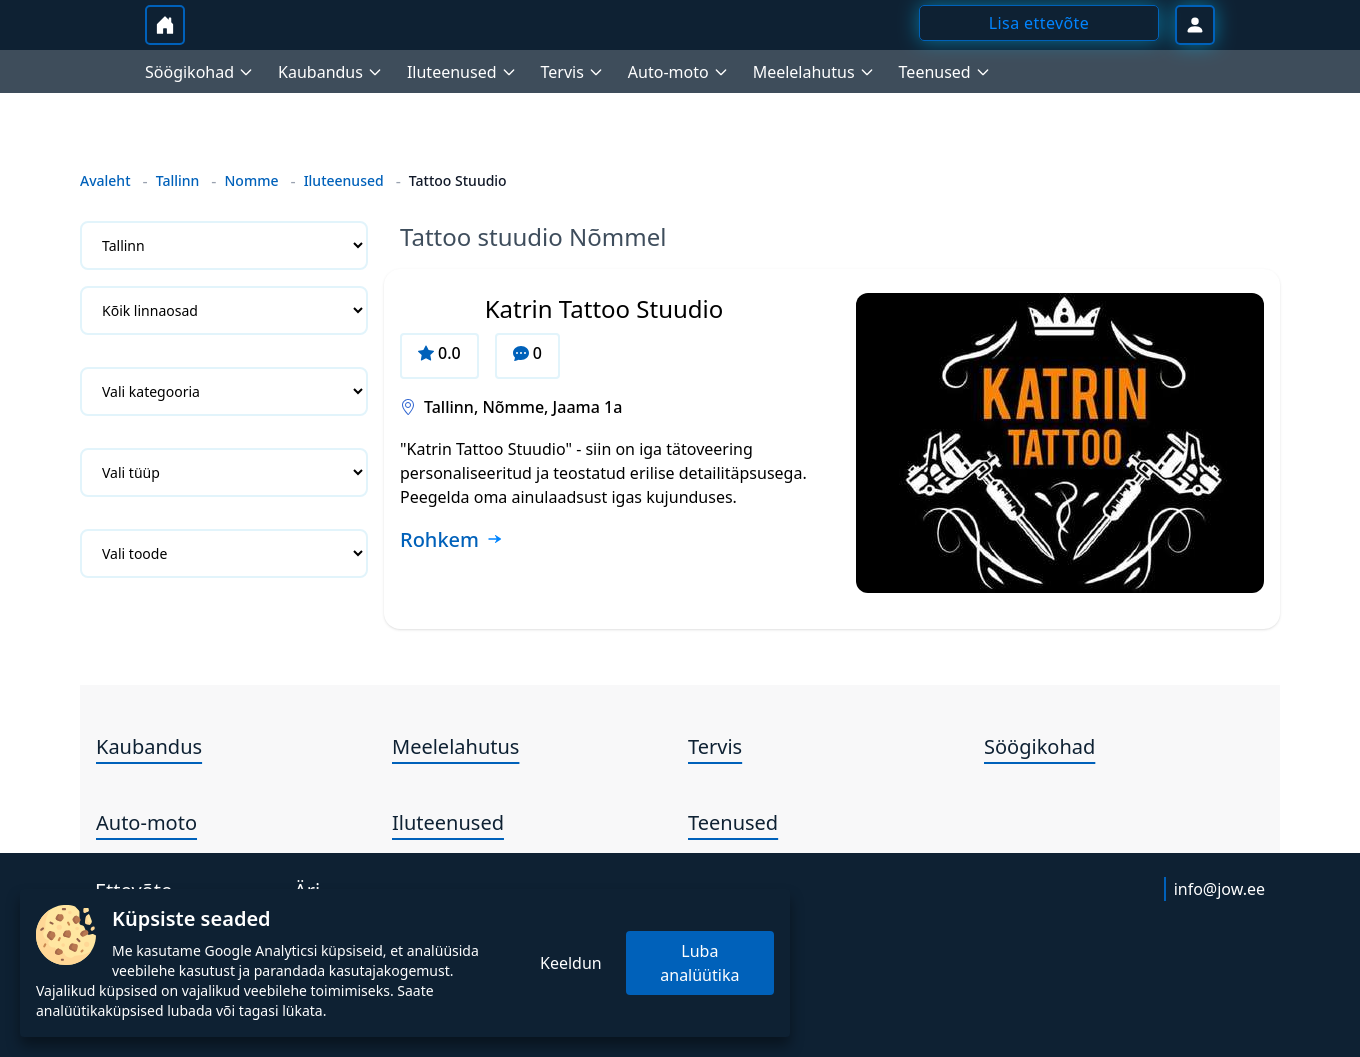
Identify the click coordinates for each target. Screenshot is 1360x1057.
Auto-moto (146, 822)
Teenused (733, 822)
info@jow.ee (1219, 889)
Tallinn (178, 180)
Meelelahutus (455, 746)
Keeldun (571, 963)
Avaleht (105, 180)
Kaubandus (149, 746)
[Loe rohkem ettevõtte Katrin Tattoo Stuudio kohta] (451, 541)
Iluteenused (344, 180)
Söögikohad (1039, 746)
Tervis (715, 746)
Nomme (251, 180)
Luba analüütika (699, 963)
